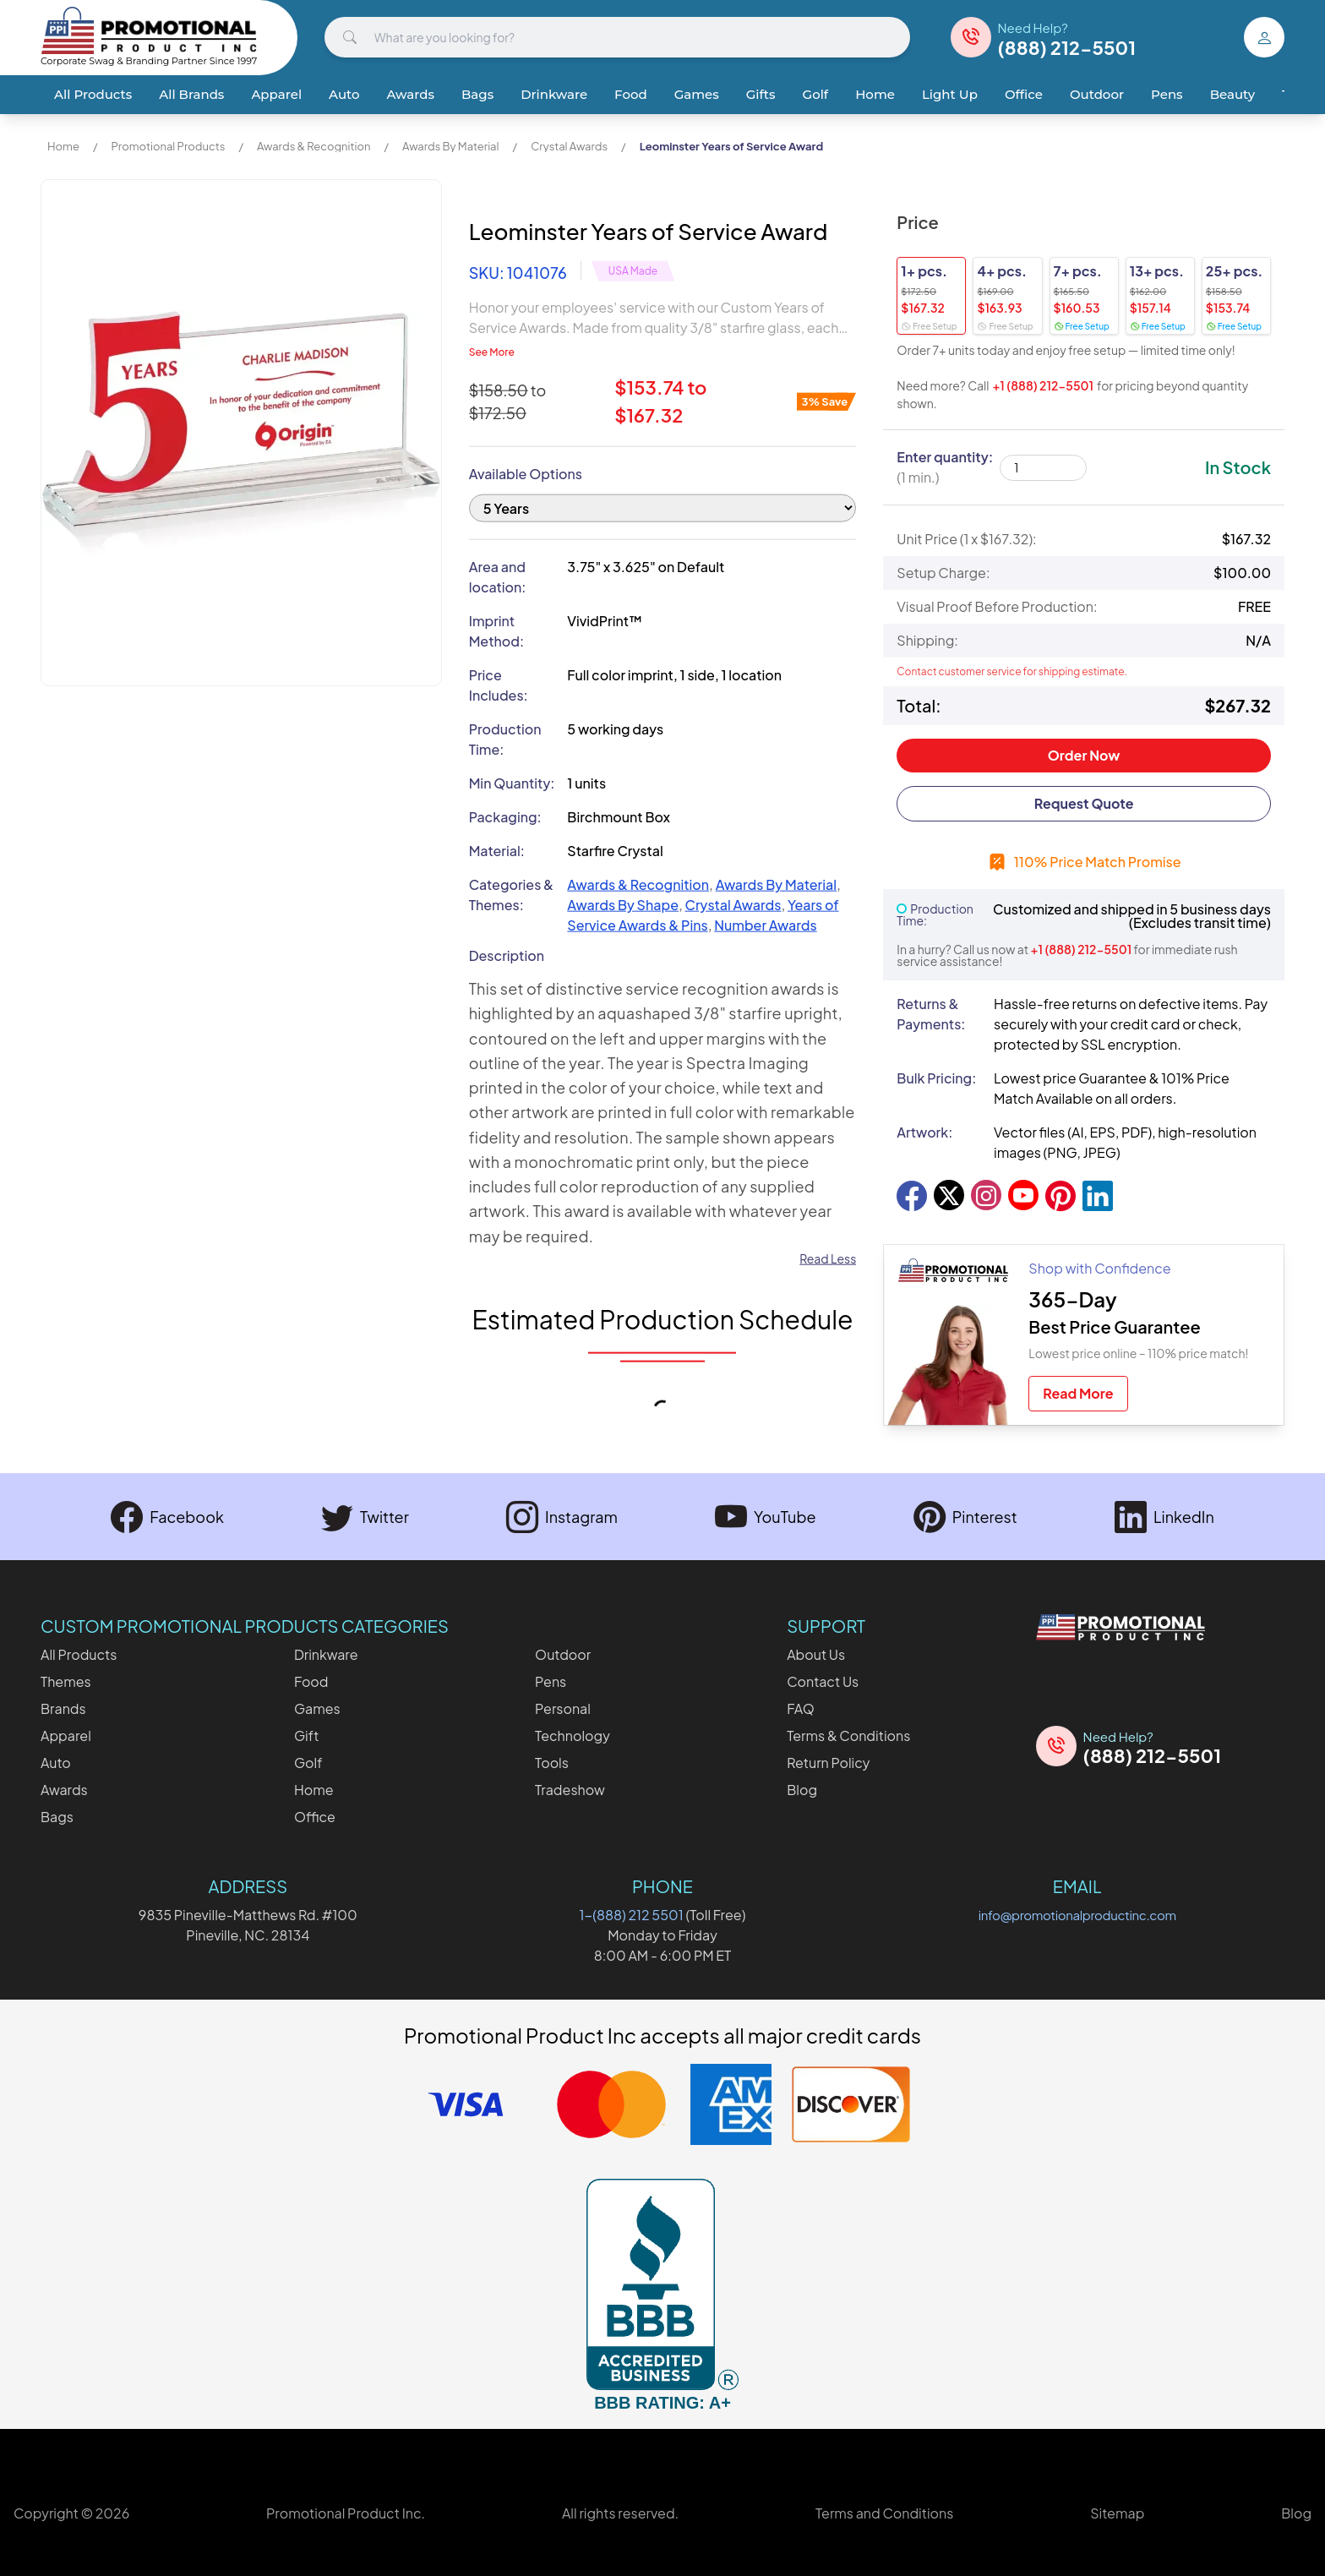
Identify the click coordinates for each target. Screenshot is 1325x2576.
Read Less (827, 1223)
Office (1024, 94)
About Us (816, 1654)
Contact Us (823, 1681)
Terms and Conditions (884, 2513)
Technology (572, 1735)
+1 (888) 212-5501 (1042, 385)
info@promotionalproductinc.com (1077, 1915)
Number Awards (765, 889)
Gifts (761, 94)
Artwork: (924, 1132)
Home (875, 94)
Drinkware (554, 94)
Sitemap (1117, 2513)
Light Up (950, 94)
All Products (93, 94)
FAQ (801, 1708)
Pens (1167, 94)
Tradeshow (570, 1789)
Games (696, 94)
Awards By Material (450, 146)
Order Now (1084, 755)
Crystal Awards (569, 146)
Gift (306, 1735)
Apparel (276, 94)
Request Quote (1084, 803)
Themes (66, 1681)
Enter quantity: (945, 467)
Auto (344, 94)
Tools (552, 1762)
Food (630, 94)
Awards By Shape (623, 869)
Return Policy (828, 1762)
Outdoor (1097, 94)
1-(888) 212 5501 (632, 1915)
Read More (1078, 1393)
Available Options (525, 438)
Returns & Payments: (931, 1014)
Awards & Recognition (314, 146)
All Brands (191, 94)
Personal (563, 1708)
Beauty (1232, 94)
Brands (63, 1708)
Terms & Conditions (848, 1735)
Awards (410, 94)
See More (492, 316)
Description (506, 920)
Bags (477, 94)
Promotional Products (168, 146)
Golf (816, 94)
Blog (802, 1789)
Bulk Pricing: (936, 1078)
